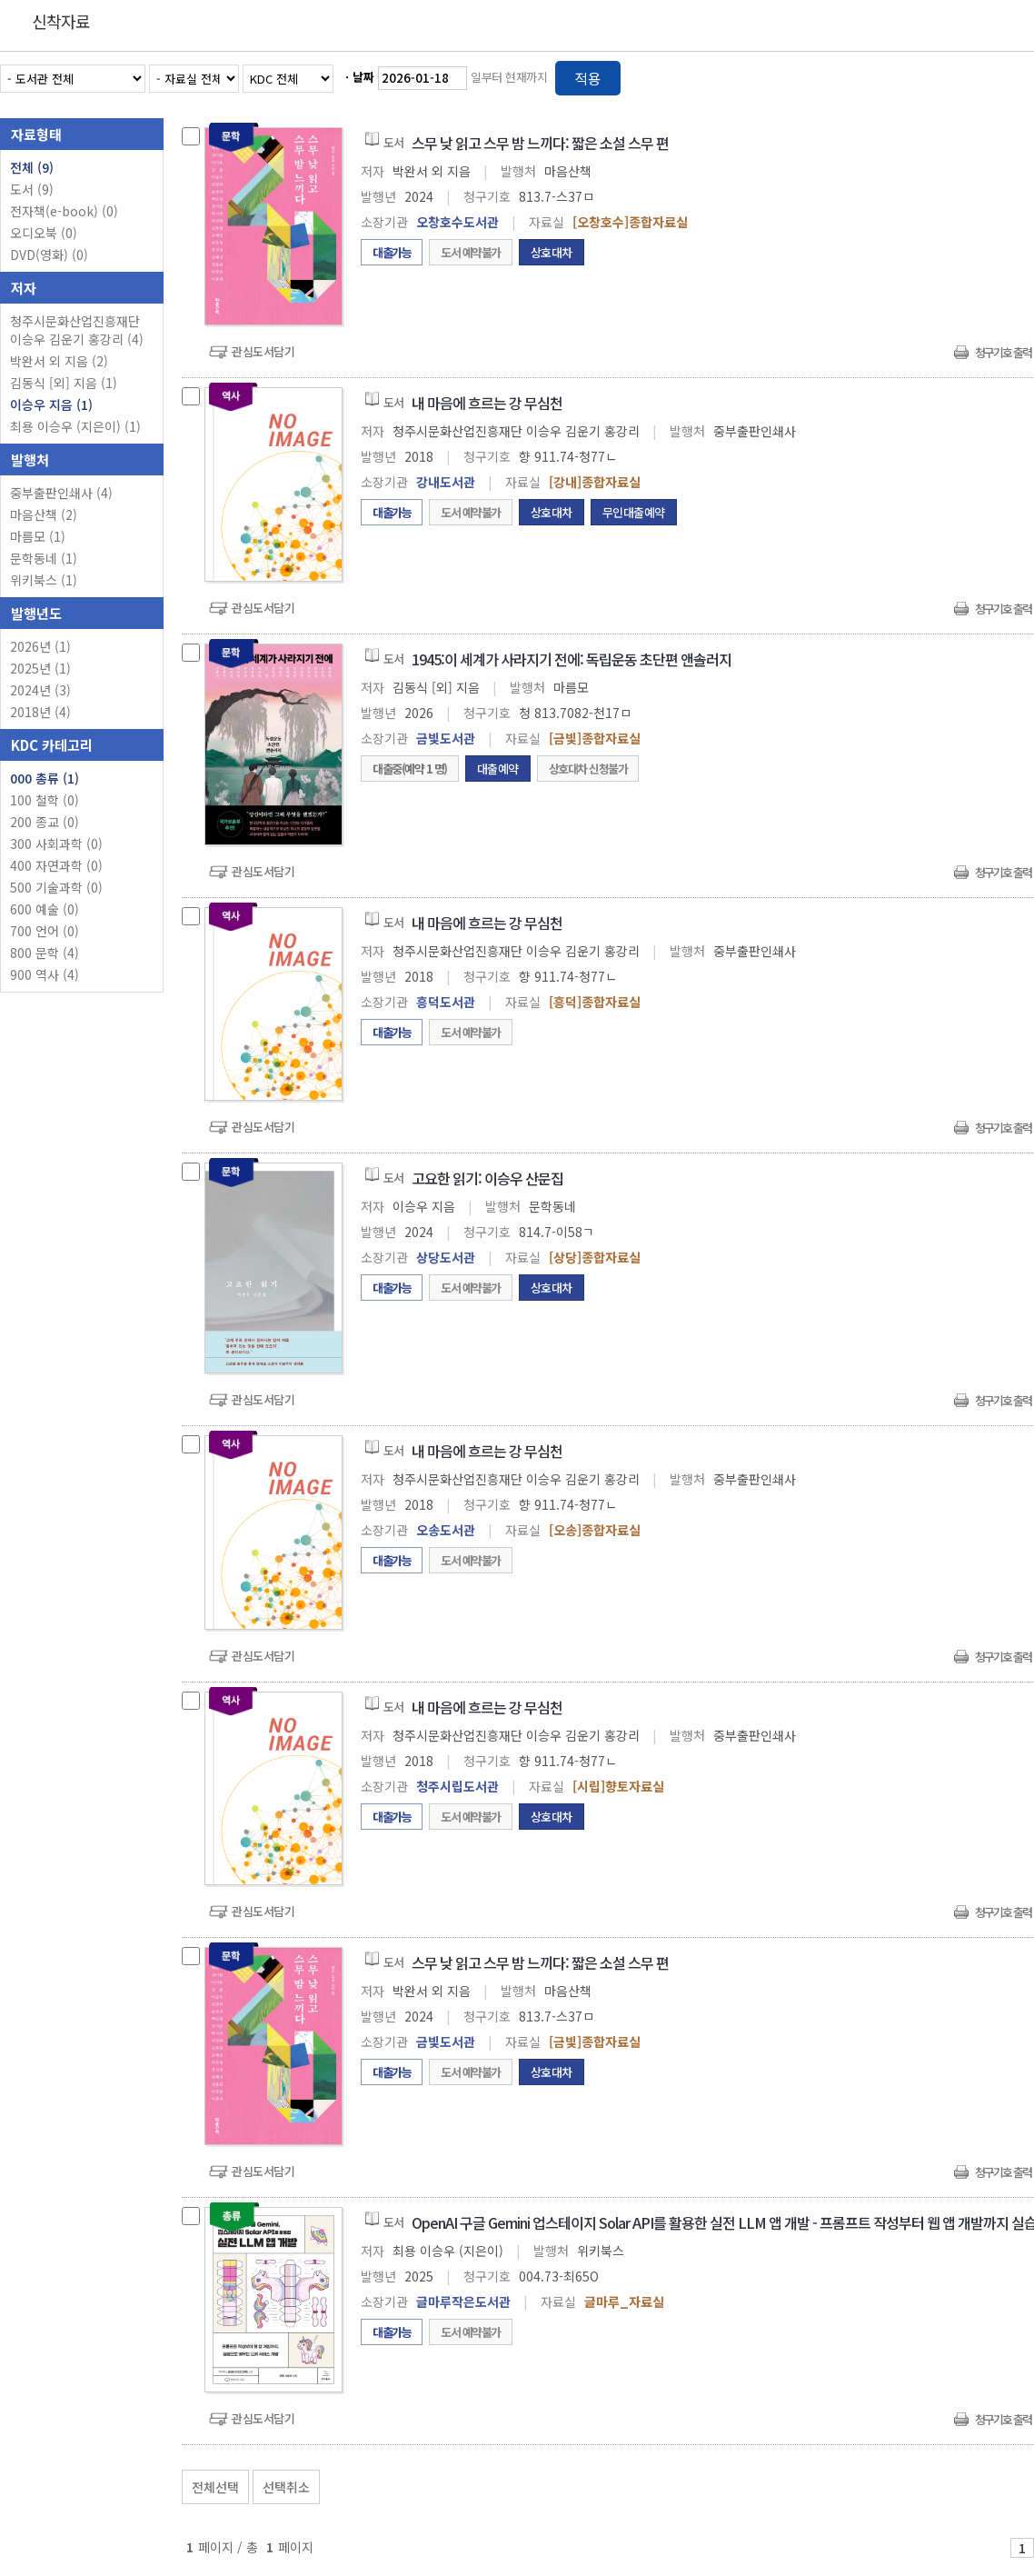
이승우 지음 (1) (51, 404)
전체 (32, 167)
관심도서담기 (263, 351)
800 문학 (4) (44, 953)
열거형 (981, 75)
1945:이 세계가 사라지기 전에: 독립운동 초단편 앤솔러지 (571, 659)
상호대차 (551, 252)
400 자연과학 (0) (56, 865)
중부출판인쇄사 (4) (61, 493)
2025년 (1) (40, 668)
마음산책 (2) (43, 514)
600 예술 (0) (44, 909)
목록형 (1009, 75)
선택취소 (286, 2487)
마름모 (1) (37, 536)
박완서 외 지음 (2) (59, 361)
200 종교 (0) (44, 822)
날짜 (363, 76)
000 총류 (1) (44, 778)
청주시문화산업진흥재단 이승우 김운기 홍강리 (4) (77, 330)
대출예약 (498, 768)
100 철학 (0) (44, 800)
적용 (588, 78)
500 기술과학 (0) (56, 887)
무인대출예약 (633, 512)
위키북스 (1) (43, 580)
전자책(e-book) (64, 211)
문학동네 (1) (43, 558)
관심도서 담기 (708, 2482)
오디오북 (43, 233)
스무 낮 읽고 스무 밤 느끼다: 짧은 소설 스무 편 (540, 143)
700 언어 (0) (44, 931)
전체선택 (215, 2487)
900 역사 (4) (44, 974)
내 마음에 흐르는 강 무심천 (487, 403)
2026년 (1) (40, 646)
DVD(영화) (49, 254)
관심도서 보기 (839, 2482)
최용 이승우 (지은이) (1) (75, 426)
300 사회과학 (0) (56, 843)
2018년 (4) (40, 712)
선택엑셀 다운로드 (970, 2482)
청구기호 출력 (1003, 352)
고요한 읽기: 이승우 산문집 (487, 1178)
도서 (32, 189)
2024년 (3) (40, 690)
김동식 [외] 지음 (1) (63, 383)
